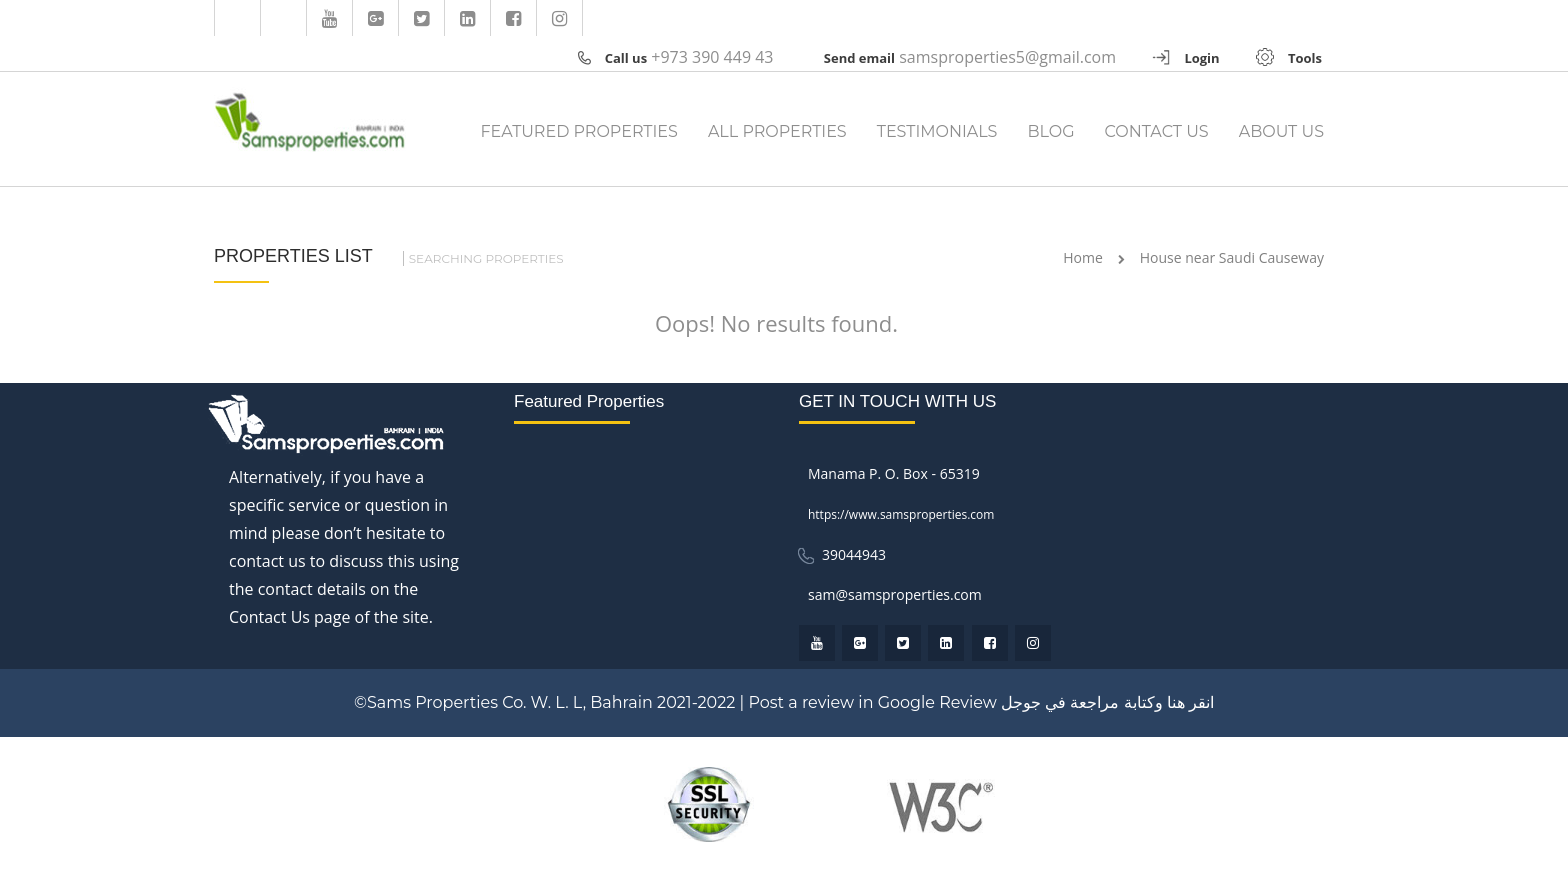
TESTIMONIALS (937, 131)
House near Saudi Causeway (1232, 257)
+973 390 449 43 (712, 57)
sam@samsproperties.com (895, 594)
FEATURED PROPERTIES (578, 131)
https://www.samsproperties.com (901, 514)
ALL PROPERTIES (777, 131)
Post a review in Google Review (872, 702)
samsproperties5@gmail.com (1007, 57)
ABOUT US (1281, 131)
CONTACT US (1157, 131)
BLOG (1050, 131)
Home (1083, 257)
